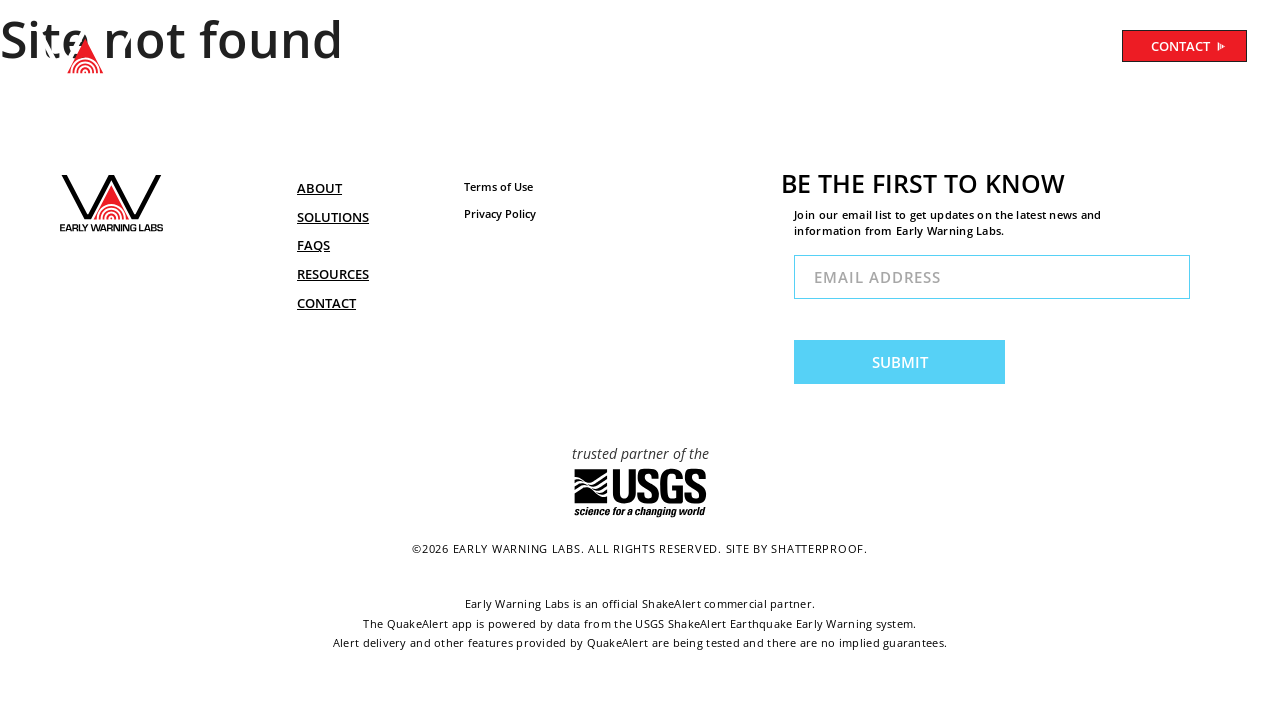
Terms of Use (498, 186)
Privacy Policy (500, 213)
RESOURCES (766, 49)
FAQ (681, 49)
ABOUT (499, 49)
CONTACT (1188, 46)
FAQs (313, 245)
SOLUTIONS (595, 49)
